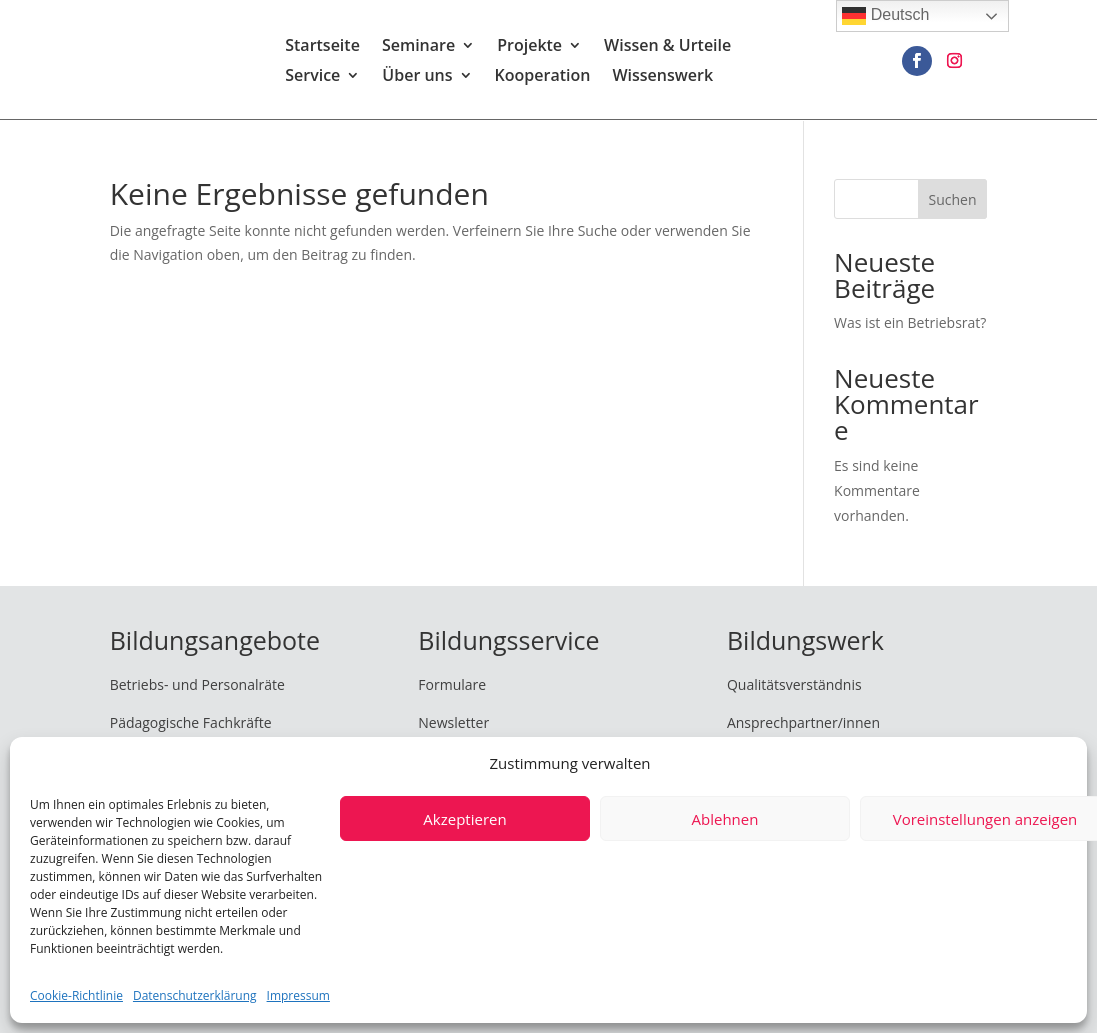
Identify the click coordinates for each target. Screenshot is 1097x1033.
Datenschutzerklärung (195, 995)
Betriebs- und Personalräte (197, 684)
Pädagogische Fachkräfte (191, 722)
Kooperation (543, 78)
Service (312, 78)
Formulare (452, 684)
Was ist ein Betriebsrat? (910, 322)
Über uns (417, 78)
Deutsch (885, 16)
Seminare (418, 48)
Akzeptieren (464, 819)
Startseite (322, 48)
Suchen (952, 199)
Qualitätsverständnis (794, 684)
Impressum (298, 995)
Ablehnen (725, 819)
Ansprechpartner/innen (803, 722)
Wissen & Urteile (667, 48)
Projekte (529, 48)
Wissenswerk (662, 78)
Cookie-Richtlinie (76, 995)
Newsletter (453, 722)
